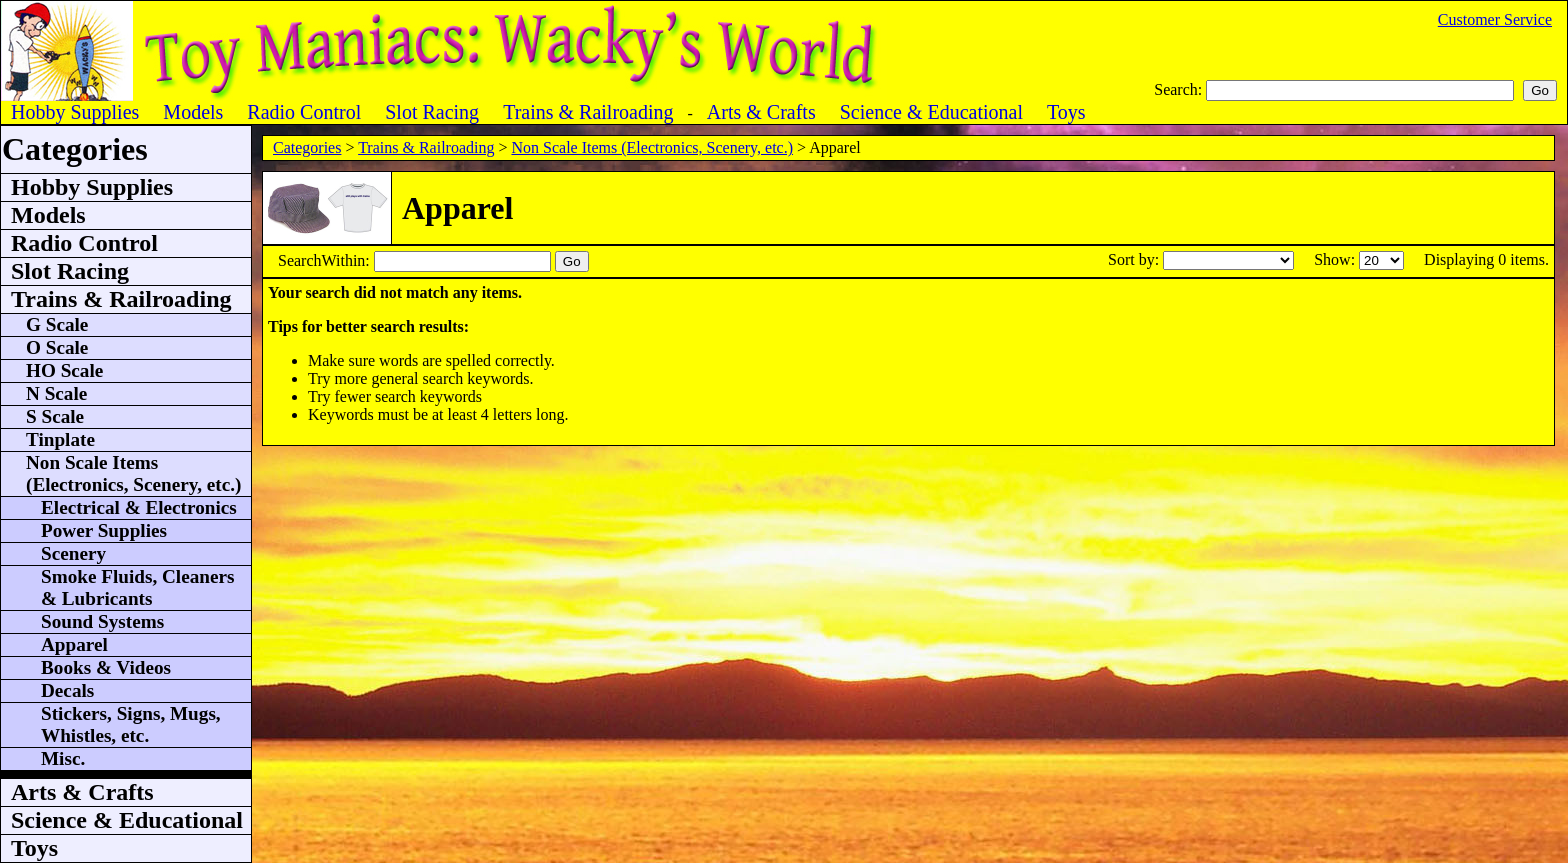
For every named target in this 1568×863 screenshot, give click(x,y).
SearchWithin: (326, 260)
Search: (1180, 89)
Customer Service (1495, 19)
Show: (1336, 259)
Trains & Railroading (426, 147)
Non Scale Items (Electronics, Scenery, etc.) (652, 147)
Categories (307, 147)
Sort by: (1135, 259)
